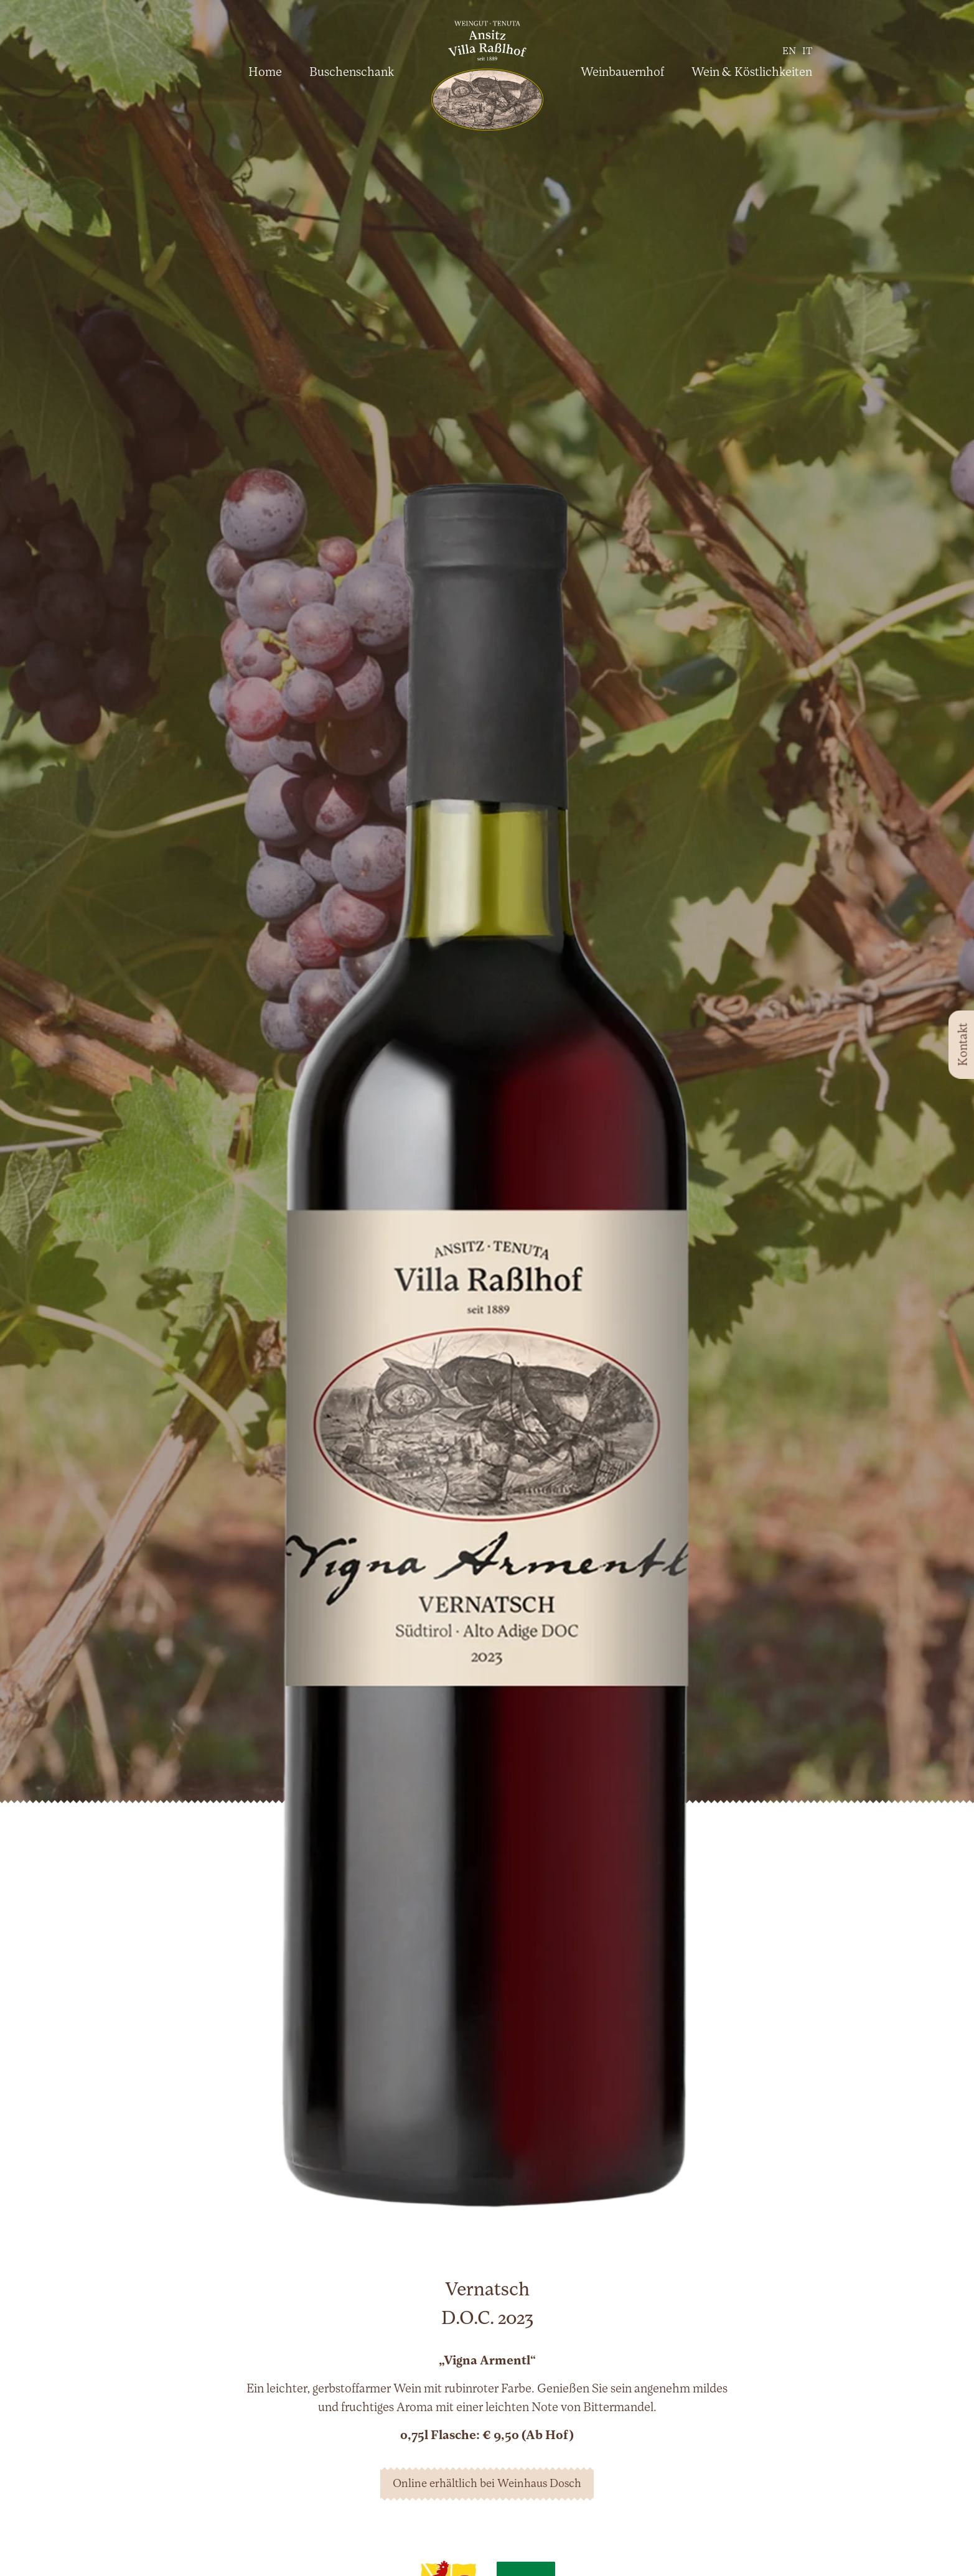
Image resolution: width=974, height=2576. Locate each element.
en (789, 52)
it (807, 52)
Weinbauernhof (622, 73)
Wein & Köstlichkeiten (751, 73)
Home (265, 73)
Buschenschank (351, 73)
